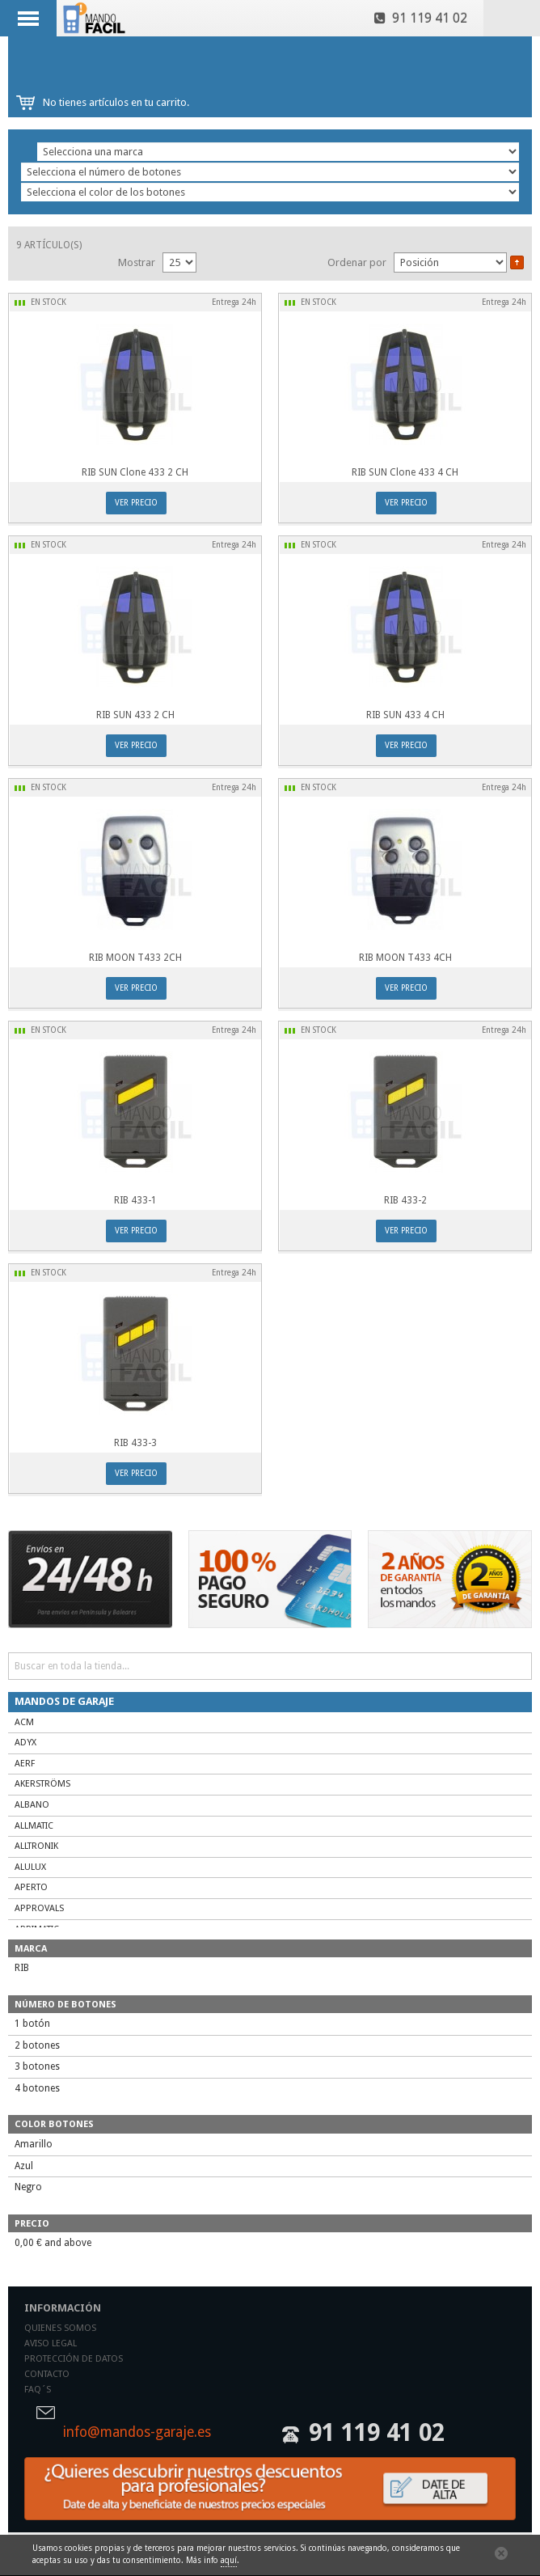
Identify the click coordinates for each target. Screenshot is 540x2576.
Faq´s (37, 2389)
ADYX (25, 1742)
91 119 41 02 (420, 18)
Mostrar (136, 262)
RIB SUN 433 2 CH (135, 715)
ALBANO (32, 1805)
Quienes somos (60, 2328)
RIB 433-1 (135, 1200)
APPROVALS (39, 1908)
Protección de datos (73, 2359)
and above (53, 2242)
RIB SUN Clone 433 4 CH (405, 472)
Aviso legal (50, 2343)
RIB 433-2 (405, 1200)
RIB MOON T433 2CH (135, 957)
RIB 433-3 (135, 1443)
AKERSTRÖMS (42, 1784)
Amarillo (34, 2144)
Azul (24, 2166)
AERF (25, 1763)
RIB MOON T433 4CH (405, 957)
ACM (24, 1722)
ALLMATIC (34, 1826)
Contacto (47, 2374)
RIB (22, 1967)
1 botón (32, 2023)
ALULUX (30, 1867)
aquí (229, 2560)
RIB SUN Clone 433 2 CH (135, 472)
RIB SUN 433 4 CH (405, 715)
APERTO (31, 1887)
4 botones (37, 2088)
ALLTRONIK (36, 1846)
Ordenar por (356, 262)
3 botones (37, 2066)
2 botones (37, 2045)
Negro (28, 2187)
